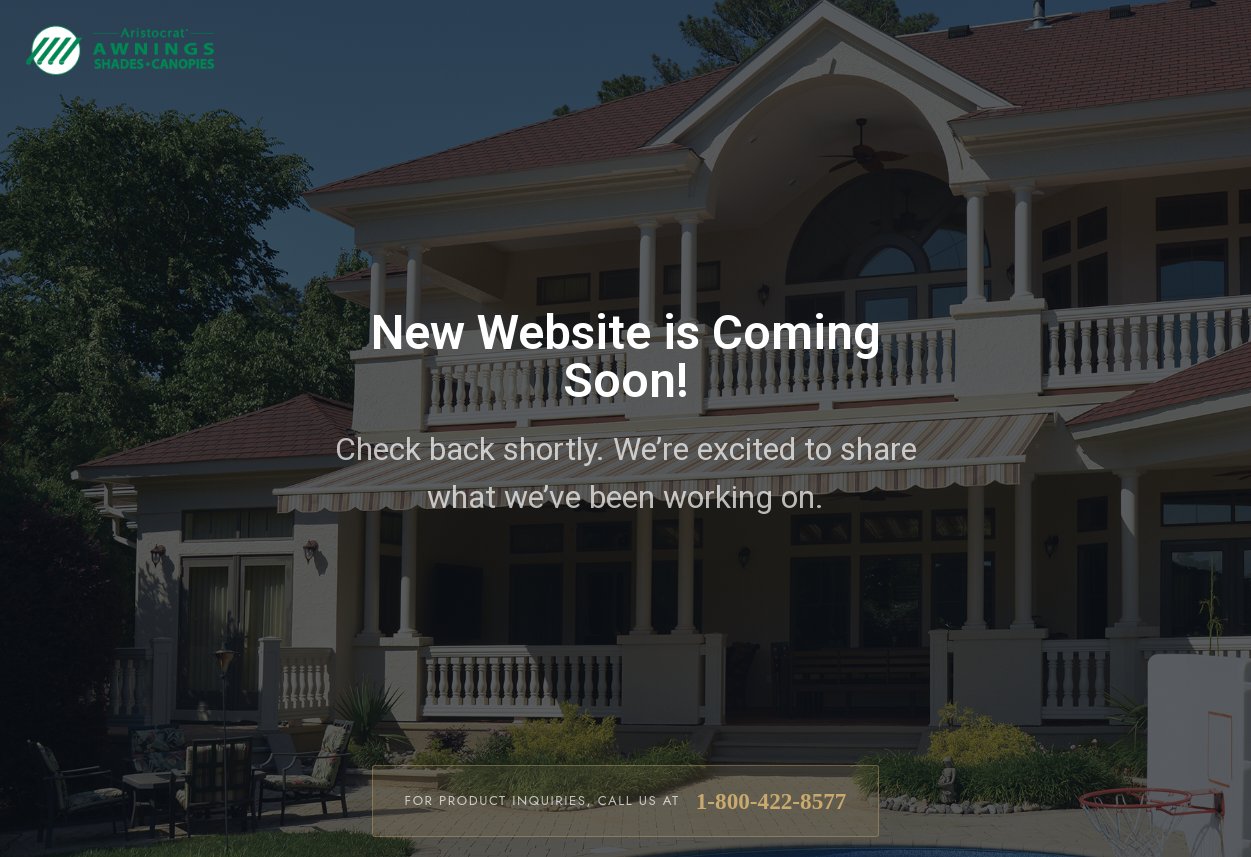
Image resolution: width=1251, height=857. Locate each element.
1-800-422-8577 (771, 801)
